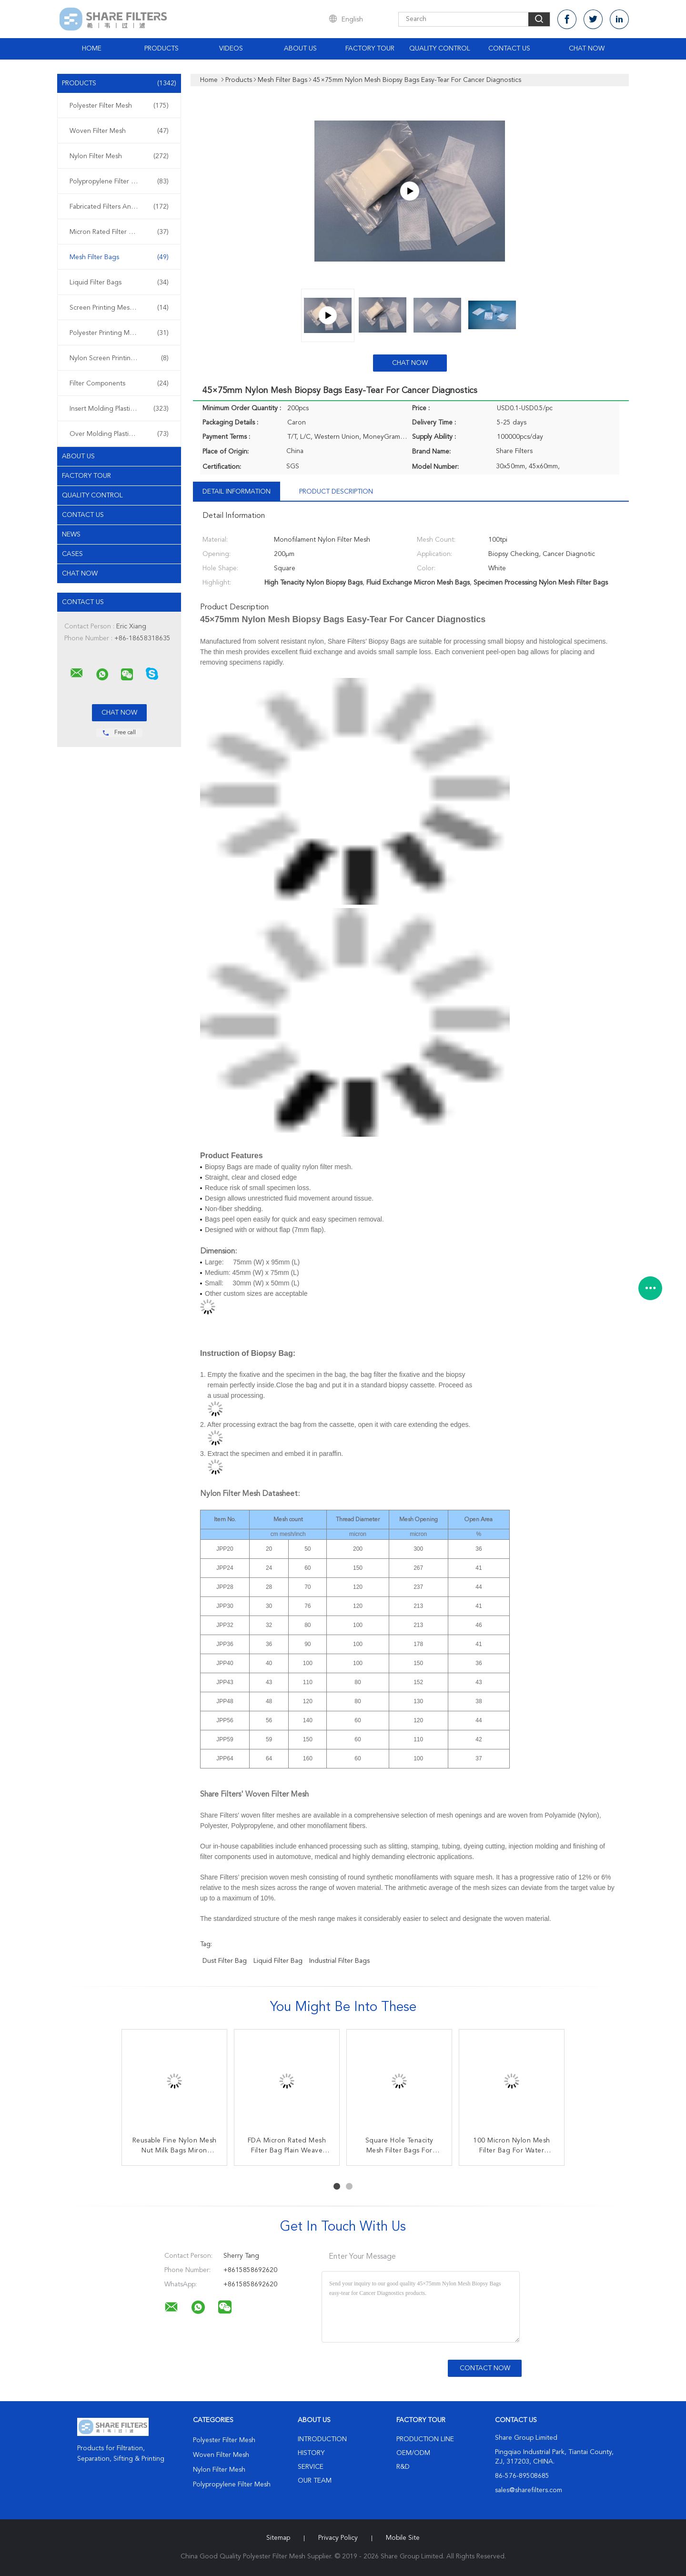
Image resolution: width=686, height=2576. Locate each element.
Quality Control (439, 48)
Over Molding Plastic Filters (119, 434)
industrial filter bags (339, 1961)
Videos (231, 48)
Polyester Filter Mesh (119, 106)
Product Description (336, 491)
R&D (403, 2467)
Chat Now (587, 48)
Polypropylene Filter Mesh (119, 181)
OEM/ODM (413, 2453)
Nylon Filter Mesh (119, 156)
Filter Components (119, 383)
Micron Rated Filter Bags (119, 232)
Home (91, 48)
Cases (72, 554)
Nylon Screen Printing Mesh (119, 358)
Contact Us (509, 48)
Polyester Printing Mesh (119, 333)
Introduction (322, 2439)
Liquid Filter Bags (119, 282)
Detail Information (236, 491)
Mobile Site (403, 2538)
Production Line (425, 2439)
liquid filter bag (278, 1961)
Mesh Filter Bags (119, 257)
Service (310, 2467)
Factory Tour (369, 48)
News (71, 534)
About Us (300, 48)
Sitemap (278, 2538)
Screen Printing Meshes (119, 308)
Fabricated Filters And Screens (119, 207)
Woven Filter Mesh (119, 131)
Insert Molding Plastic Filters (119, 409)
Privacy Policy (338, 2538)
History (311, 2453)
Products (161, 48)
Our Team (315, 2480)
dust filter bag (224, 1961)
